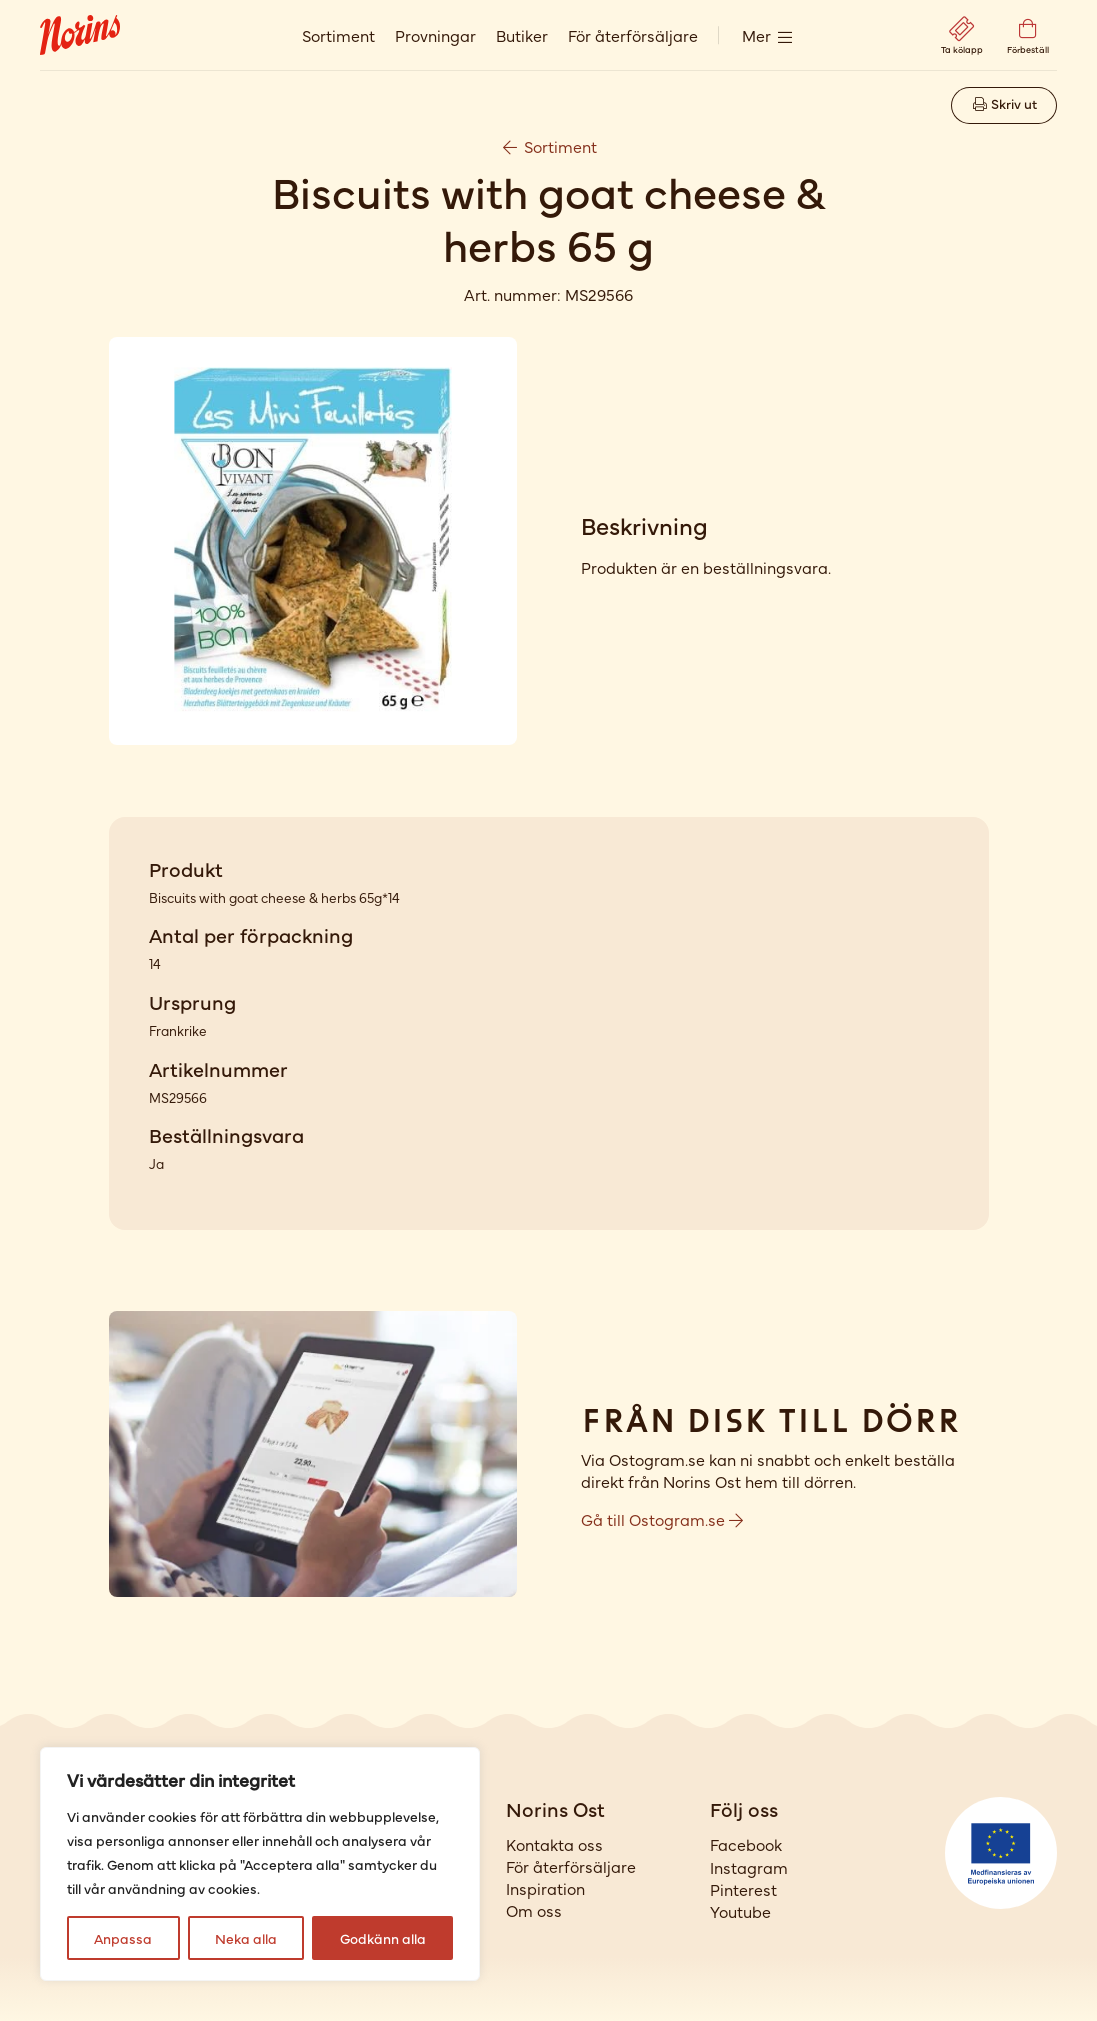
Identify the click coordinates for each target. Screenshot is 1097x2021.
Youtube (740, 1911)
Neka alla (246, 1938)
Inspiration (545, 1888)
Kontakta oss (554, 1844)
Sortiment (338, 35)
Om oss (534, 1910)
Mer (756, 35)
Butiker (522, 35)
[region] (260, 1864)
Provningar (435, 35)
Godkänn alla (383, 1938)
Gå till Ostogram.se (662, 1519)
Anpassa (123, 1938)
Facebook (746, 1844)
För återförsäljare (633, 35)
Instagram (749, 1867)
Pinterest (743, 1889)
